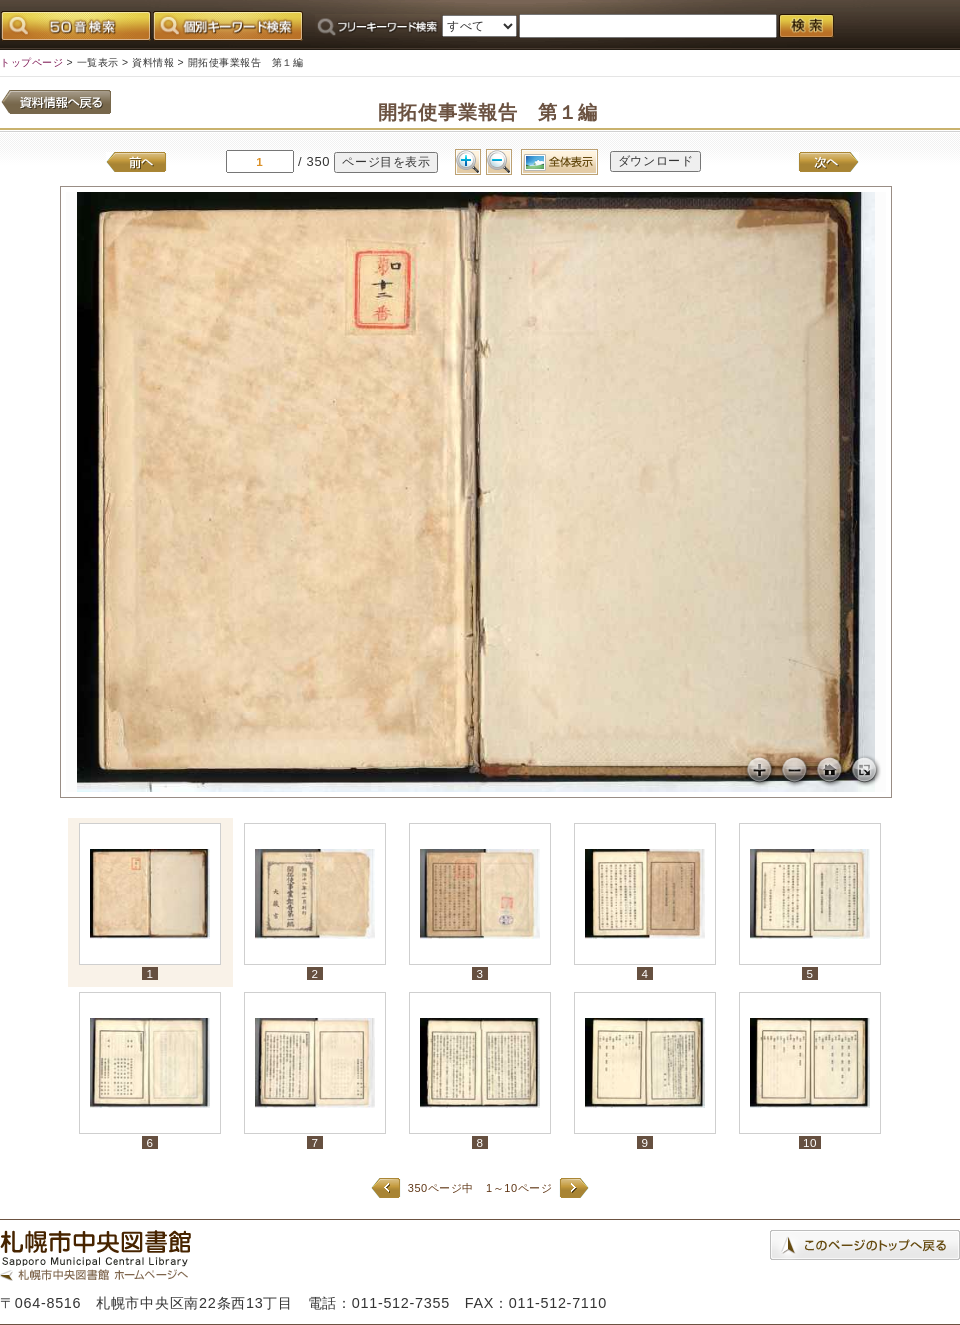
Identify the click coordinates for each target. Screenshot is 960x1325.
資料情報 (153, 62)
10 (810, 1142)
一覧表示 (98, 62)
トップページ (31, 62)
